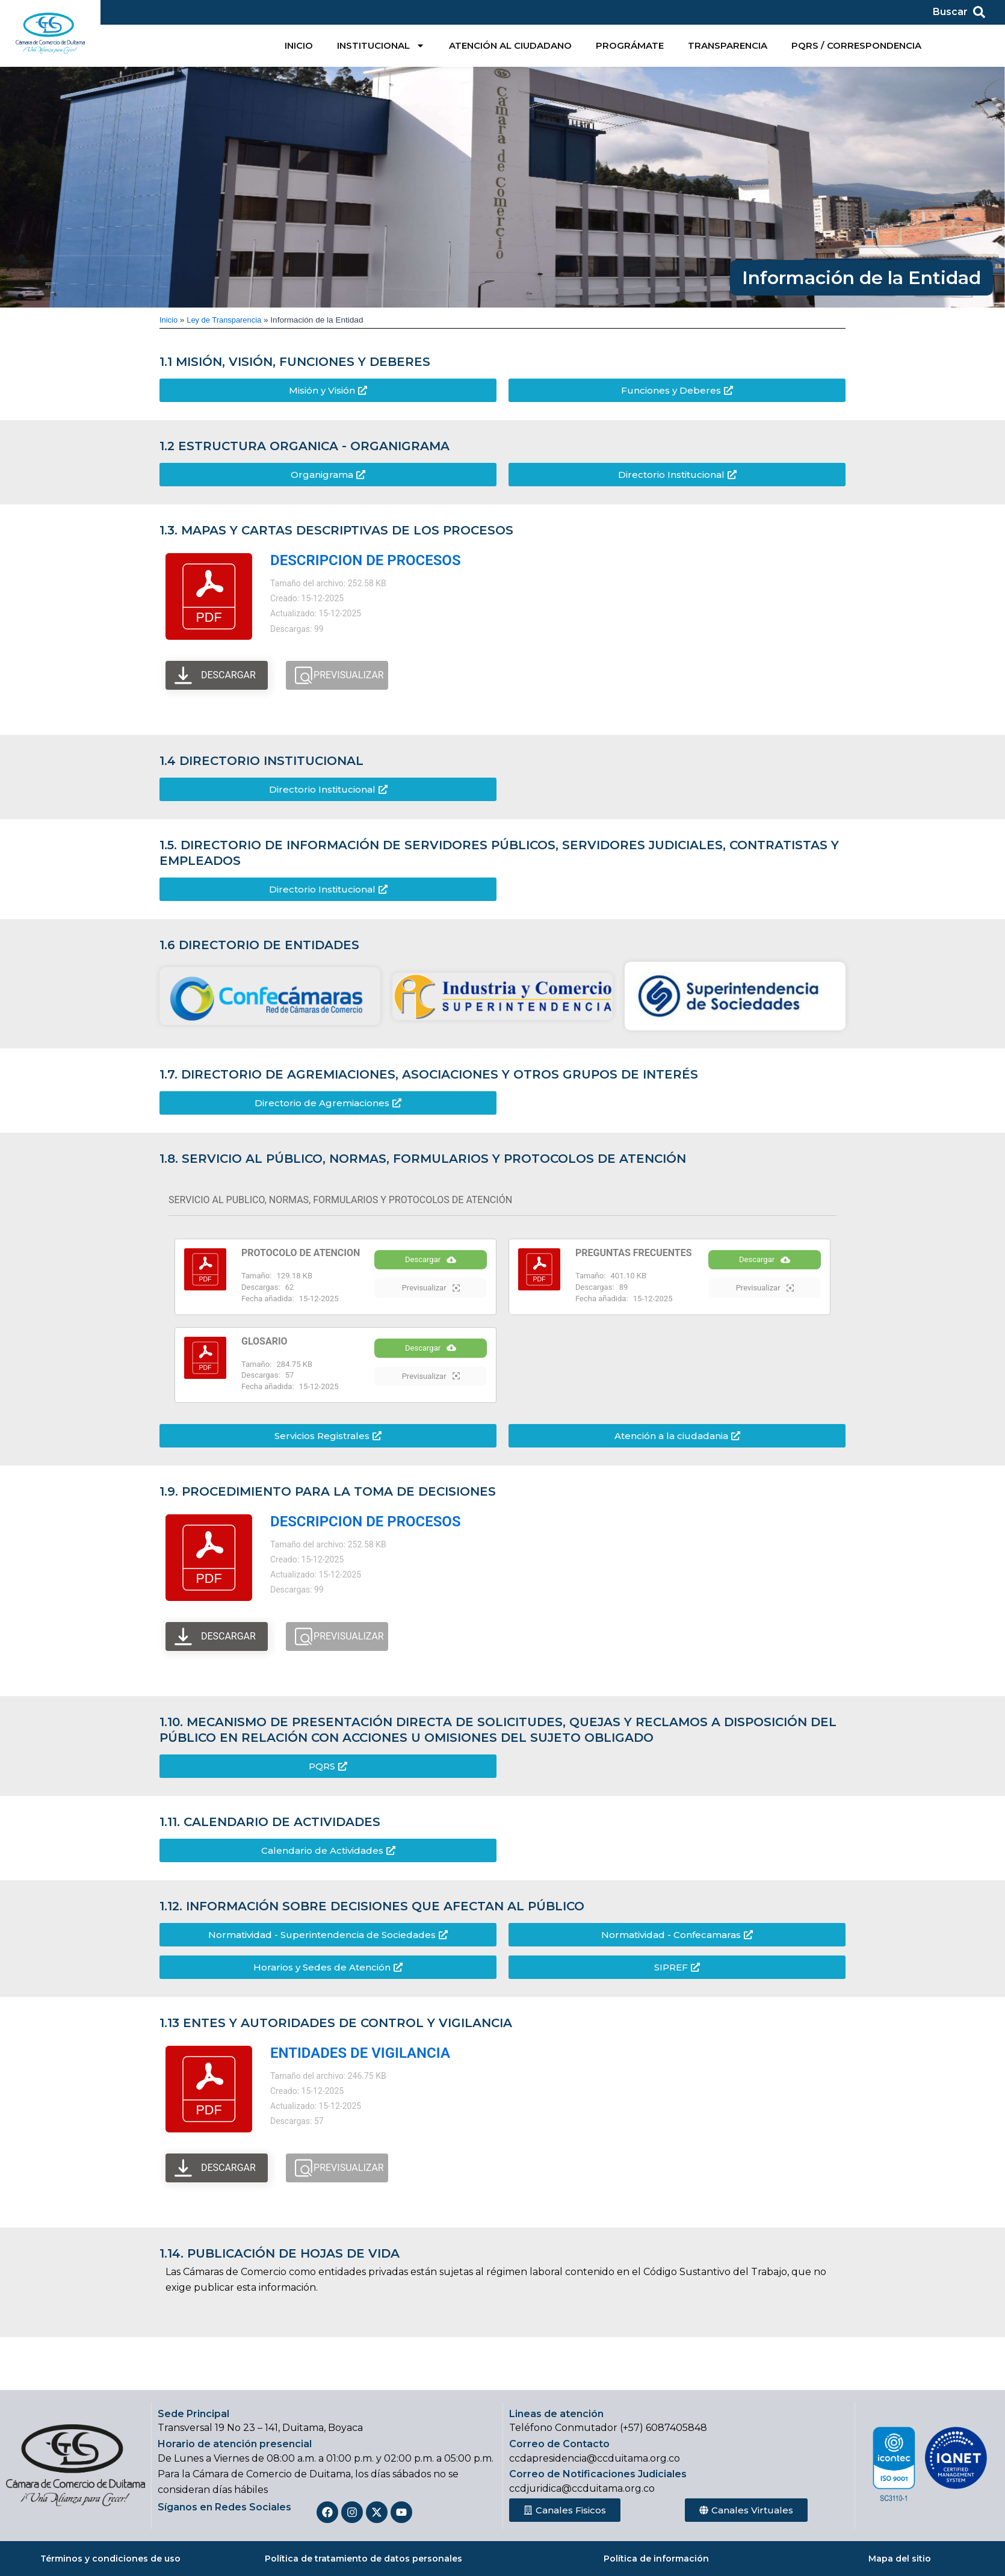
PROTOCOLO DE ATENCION (300, 1253)
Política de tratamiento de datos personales (363, 2558)
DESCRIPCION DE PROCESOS (365, 560)
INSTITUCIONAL (381, 45)
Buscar (950, 11)
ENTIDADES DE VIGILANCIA (360, 2062)
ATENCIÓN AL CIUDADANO (510, 45)
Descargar (430, 1272)
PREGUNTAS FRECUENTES (633, 1253)
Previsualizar (431, 1300)
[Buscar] (979, 12)
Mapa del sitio (899, 2558)
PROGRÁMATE (630, 45)
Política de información (656, 2558)
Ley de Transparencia (227, 319)
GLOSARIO (264, 1345)
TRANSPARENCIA (727, 45)
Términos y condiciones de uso (110, 2558)
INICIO (299, 45)
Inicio (169, 319)
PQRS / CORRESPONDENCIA (856, 45)
